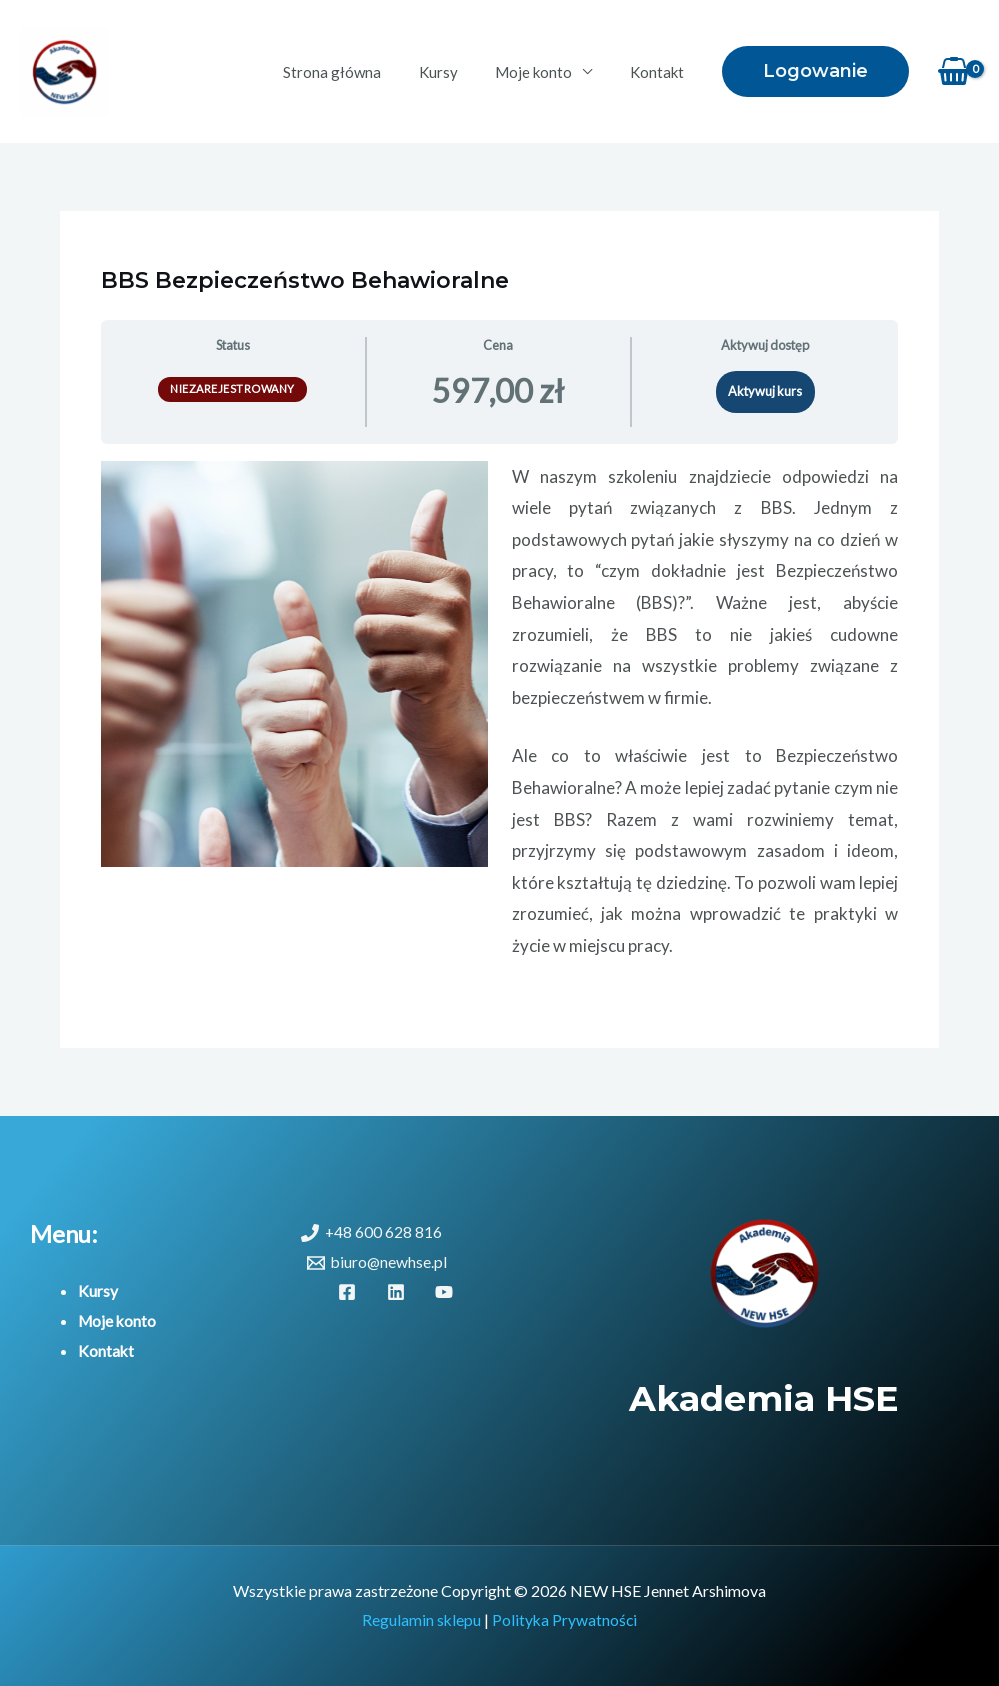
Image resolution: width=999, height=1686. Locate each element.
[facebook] (350, 1292)
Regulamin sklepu (421, 1619)
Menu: (64, 1233)
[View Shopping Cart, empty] (954, 71)
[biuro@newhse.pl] (378, 1263)
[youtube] (447, 1292)
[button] (815, 71)
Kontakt (660, 72)
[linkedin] (398, 1292)
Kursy (456, 72)
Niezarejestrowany (232, 388)
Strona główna (358, 72)
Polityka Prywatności (565, 1619)
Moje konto (544, 72)
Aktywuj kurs (765, 391)
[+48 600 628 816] (372, 1233)
